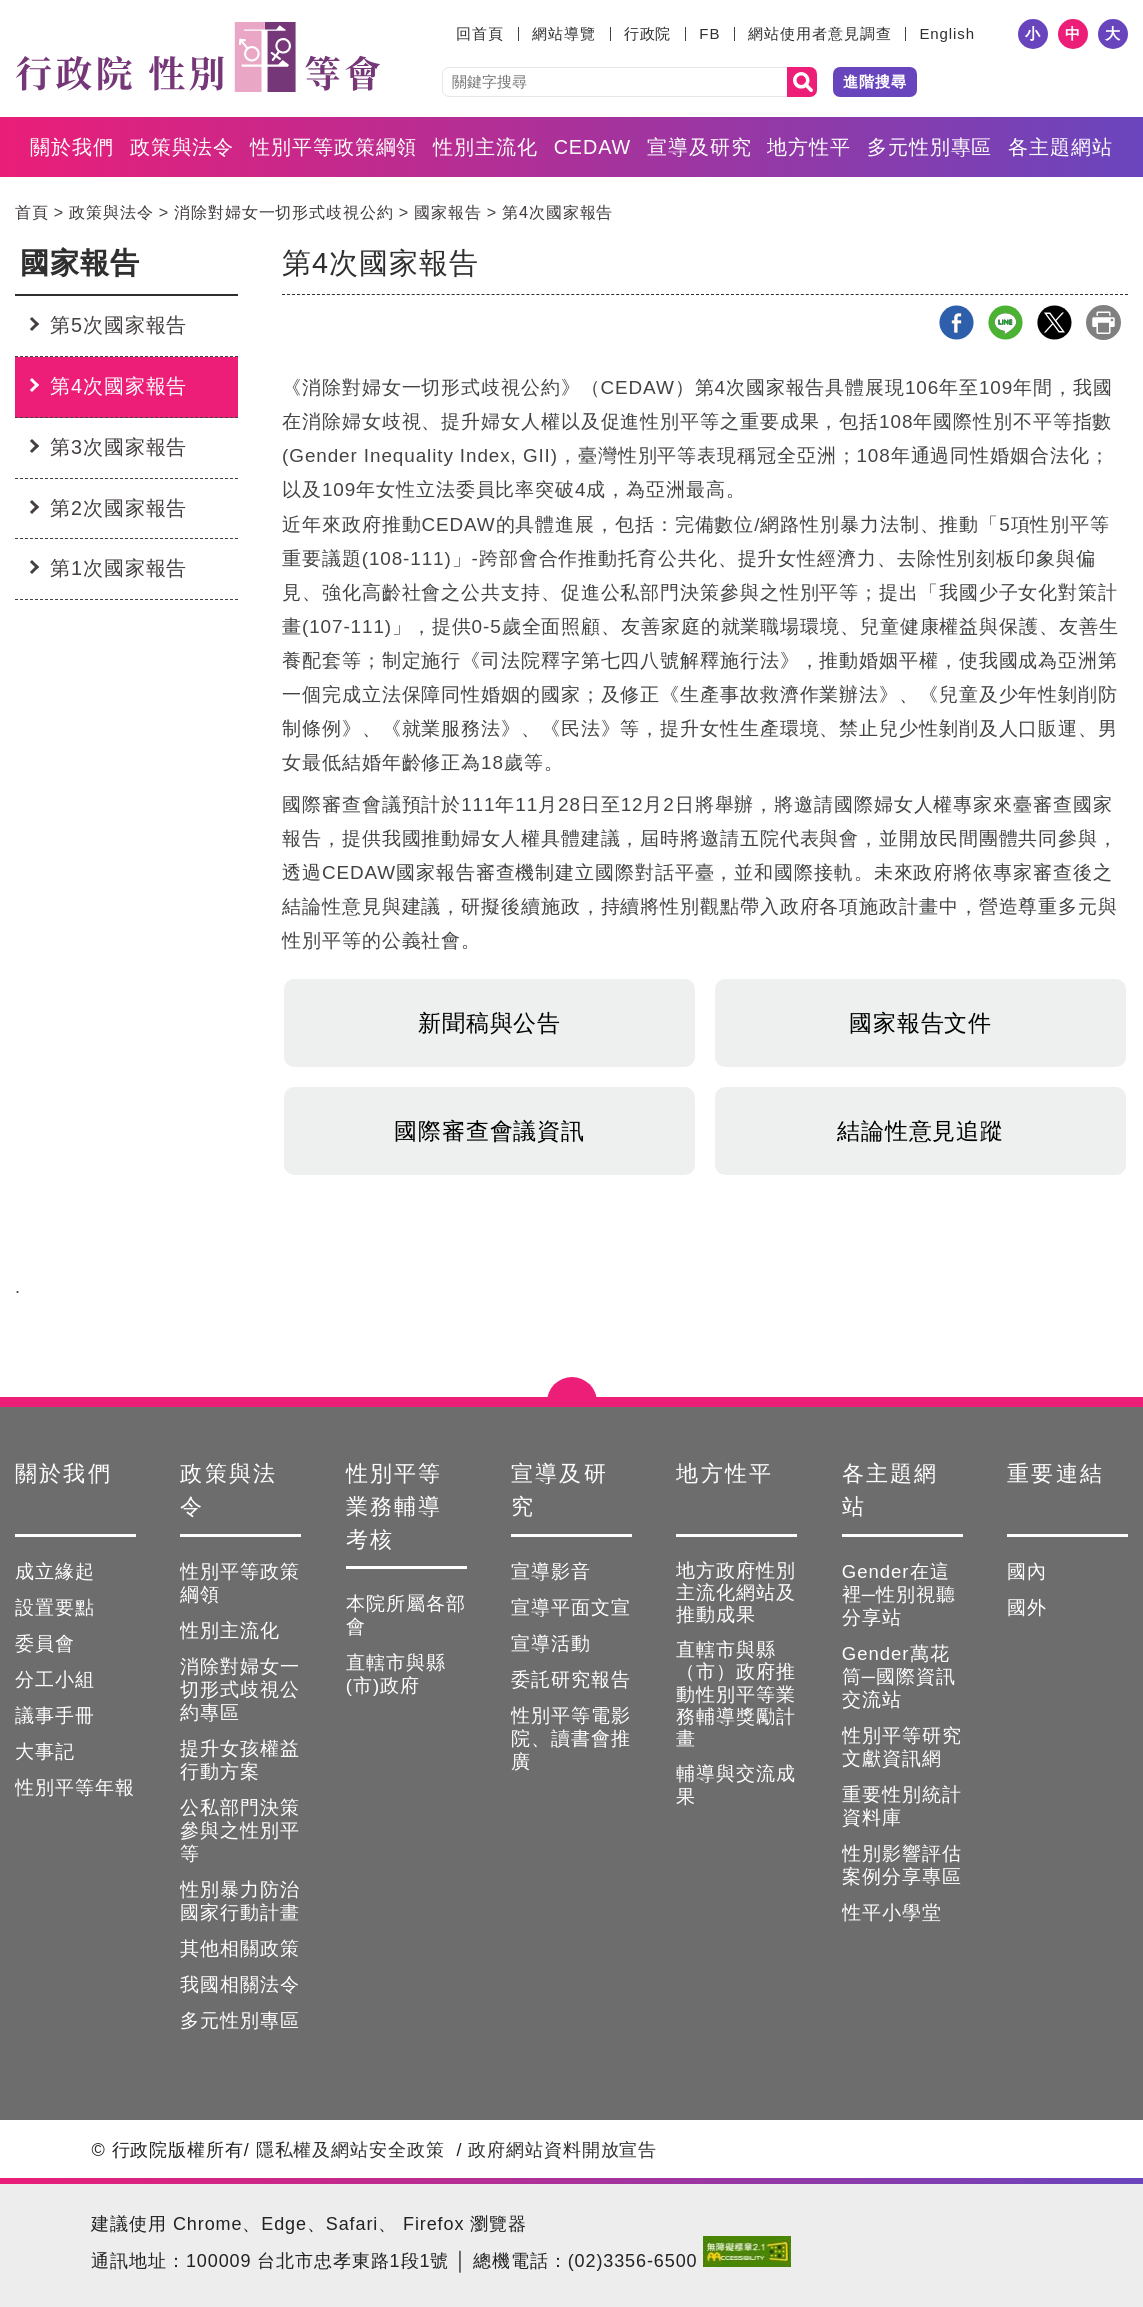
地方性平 (809, 147)
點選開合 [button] (572, 1397)
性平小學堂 (892, 1912)
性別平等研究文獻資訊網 (902, 1747)
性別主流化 (485, 147)
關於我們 (72, 147)
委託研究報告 (571, 1679)
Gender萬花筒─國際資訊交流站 (899, 1676)
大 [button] (1113, 33)
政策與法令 (182, 147)
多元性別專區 (929, 147)
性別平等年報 (75, 1787)
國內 (1027, 1571)
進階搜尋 (875, 81)
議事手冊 (55, 1715)
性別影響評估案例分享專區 (902, 1865)
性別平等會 (197, 57)
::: (443, 33)
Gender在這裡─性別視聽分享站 (899, 1594)
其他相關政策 (240, 1948)
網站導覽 (564, 33)
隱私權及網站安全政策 (350, 2150)
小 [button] (1033, 33)
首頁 (32, 212)
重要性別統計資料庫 (902, 1806)
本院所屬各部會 (406, 1615)
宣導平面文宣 (571, 1607)
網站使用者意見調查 (819, 33)
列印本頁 (1103, 322)
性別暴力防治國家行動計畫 (240, 1901)
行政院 (648, 33)
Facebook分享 (956, 322)
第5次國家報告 (118, 325)
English (947, 33)
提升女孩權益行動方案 (240, 1760)
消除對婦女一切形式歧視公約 (284, 212)
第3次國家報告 (118, 447)
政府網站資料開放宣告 (562, 2150)
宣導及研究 (699, 147)
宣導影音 (551, 1571)
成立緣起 (55, 1571)
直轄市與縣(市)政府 (396, 1674)
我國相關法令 (240, 1984)
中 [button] (1073, 33)
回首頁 (480, 33)
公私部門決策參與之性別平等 (240, 1830)
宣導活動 (551, 1643)
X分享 (1054, 322)
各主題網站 (1060, 147)
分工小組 (55, 1679)
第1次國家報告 (118, 568)
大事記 (45, 1751)
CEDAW (592, 147)
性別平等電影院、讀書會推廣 (571, 1738)
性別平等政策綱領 (333, 147)
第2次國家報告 (118, 508)
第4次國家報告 (557, 212)
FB (709, 33)
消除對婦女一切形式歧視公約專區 (240, 1689)
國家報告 (448, 212)
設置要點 (55, 1607)
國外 (1027, 1607)
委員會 (45, 1643)
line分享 (1005, 322)
